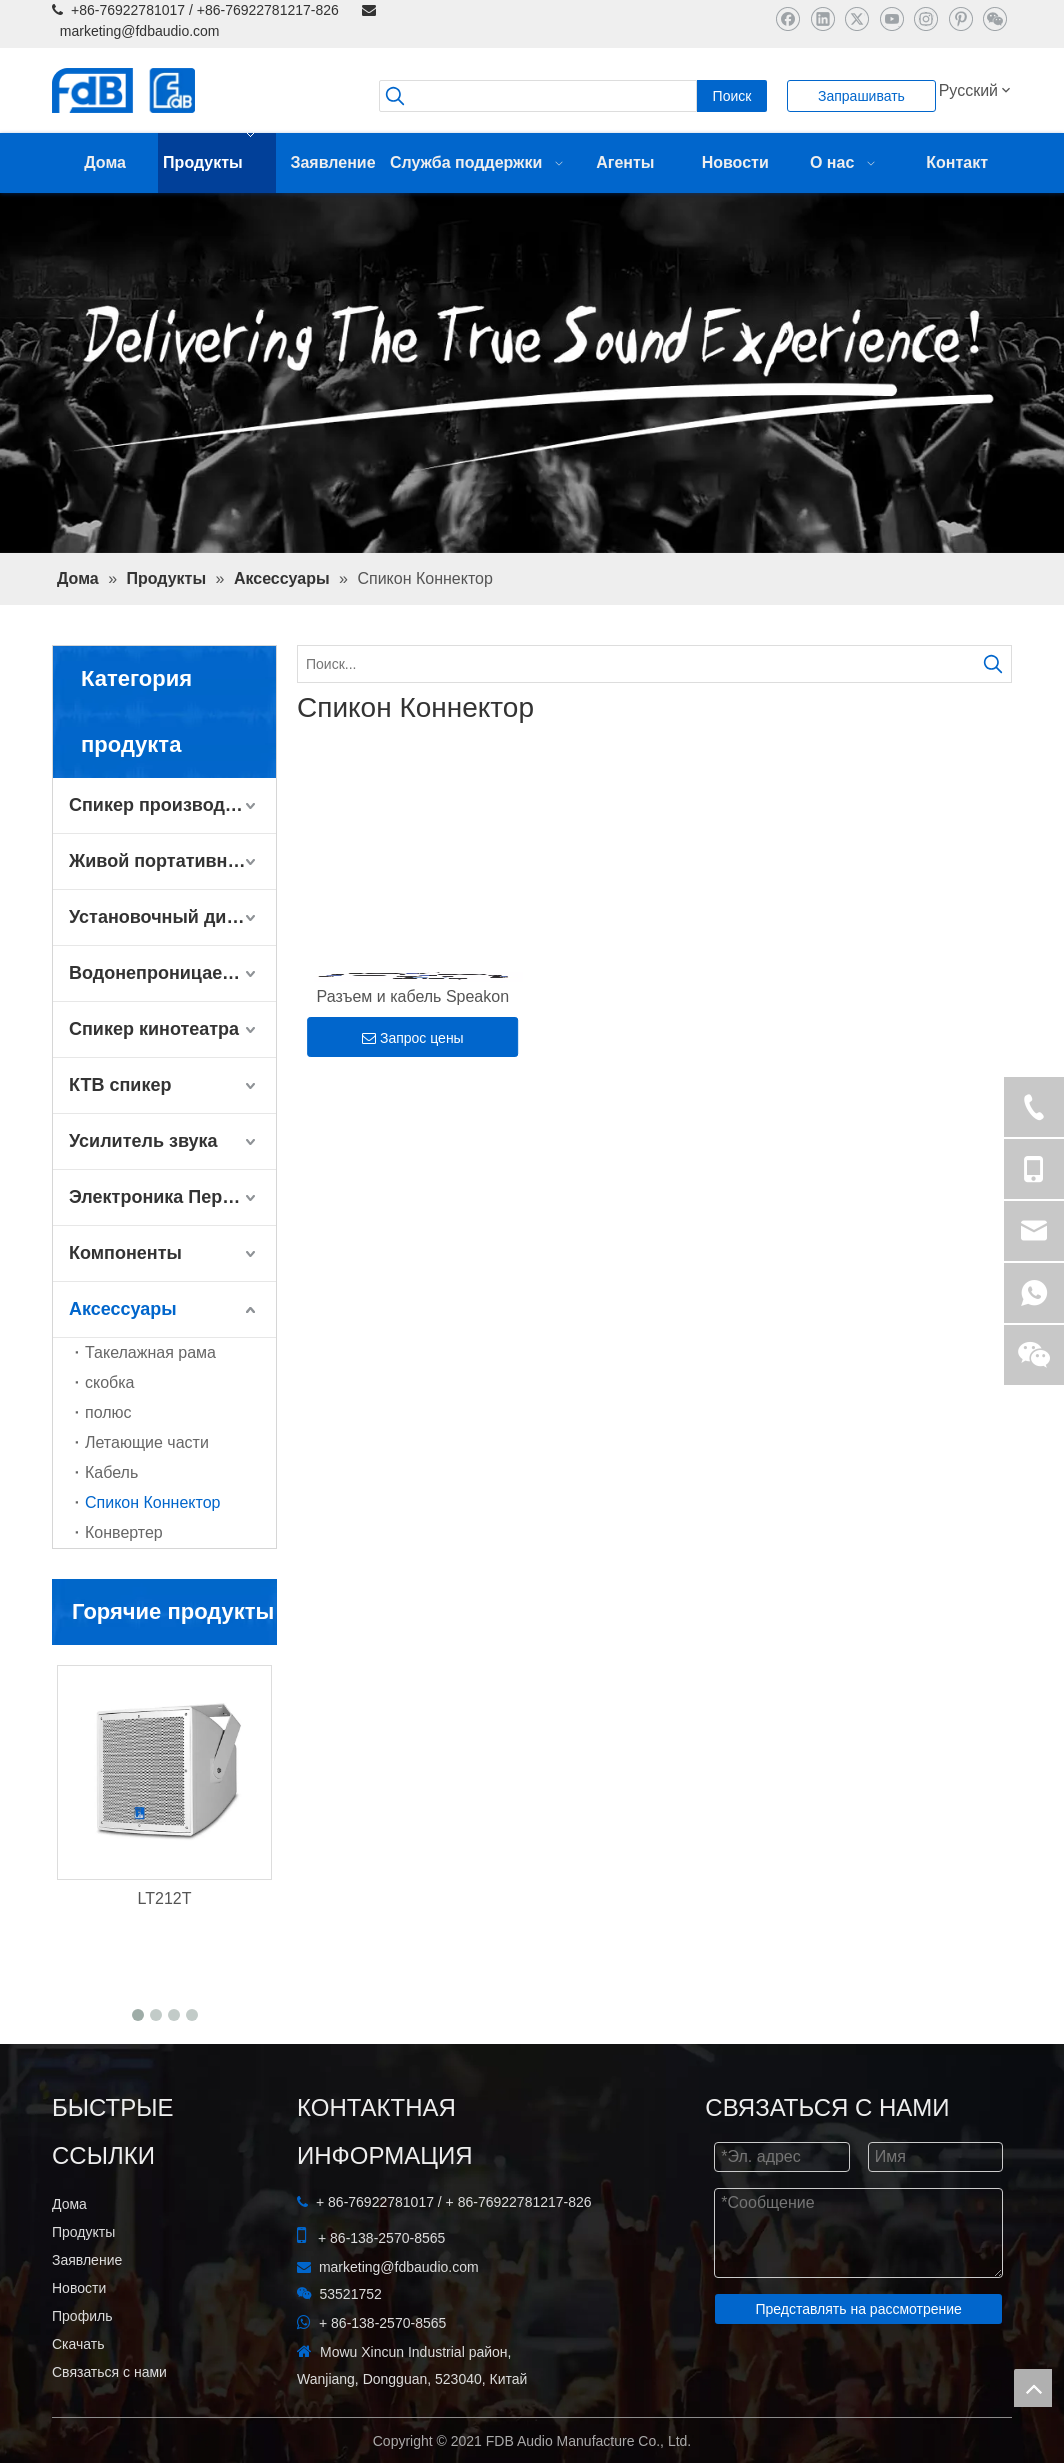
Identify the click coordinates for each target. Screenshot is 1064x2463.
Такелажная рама (150, 1352)
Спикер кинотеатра (154, 1029)
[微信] (994, 18)
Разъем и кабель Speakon (413, 996)
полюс (108, 1412)
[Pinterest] (960, 18)
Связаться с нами (109, 2372)
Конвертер (124, 1532)
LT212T (165, 1898)
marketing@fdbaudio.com (140, 31)
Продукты (83, 2232)
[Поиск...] (636, 664)
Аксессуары (123, 1309)
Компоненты (125, 1253)
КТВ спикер (120, 1085)
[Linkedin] (822, 18)
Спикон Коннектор (152, 1502)
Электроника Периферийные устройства (172, 1197)
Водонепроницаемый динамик (172, 973)
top (1033, 2388)
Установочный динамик (172, 917)
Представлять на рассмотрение (858, 2309)
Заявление (87, 2260)
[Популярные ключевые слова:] (732, 96)
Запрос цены (413, 1038)
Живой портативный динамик (172, 861)
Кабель (111, 1472)
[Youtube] (891, 18)
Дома (69, 2204)
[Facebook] (787, 18)
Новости (79, 2288)
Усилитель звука (143, 1141)
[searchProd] (538, 96)
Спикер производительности (172, 805)
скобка (110, 1382)
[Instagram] (925, 18)
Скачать (78, 2344)
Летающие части (147, 1442)
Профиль (82, 2316)
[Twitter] (856, 18)
